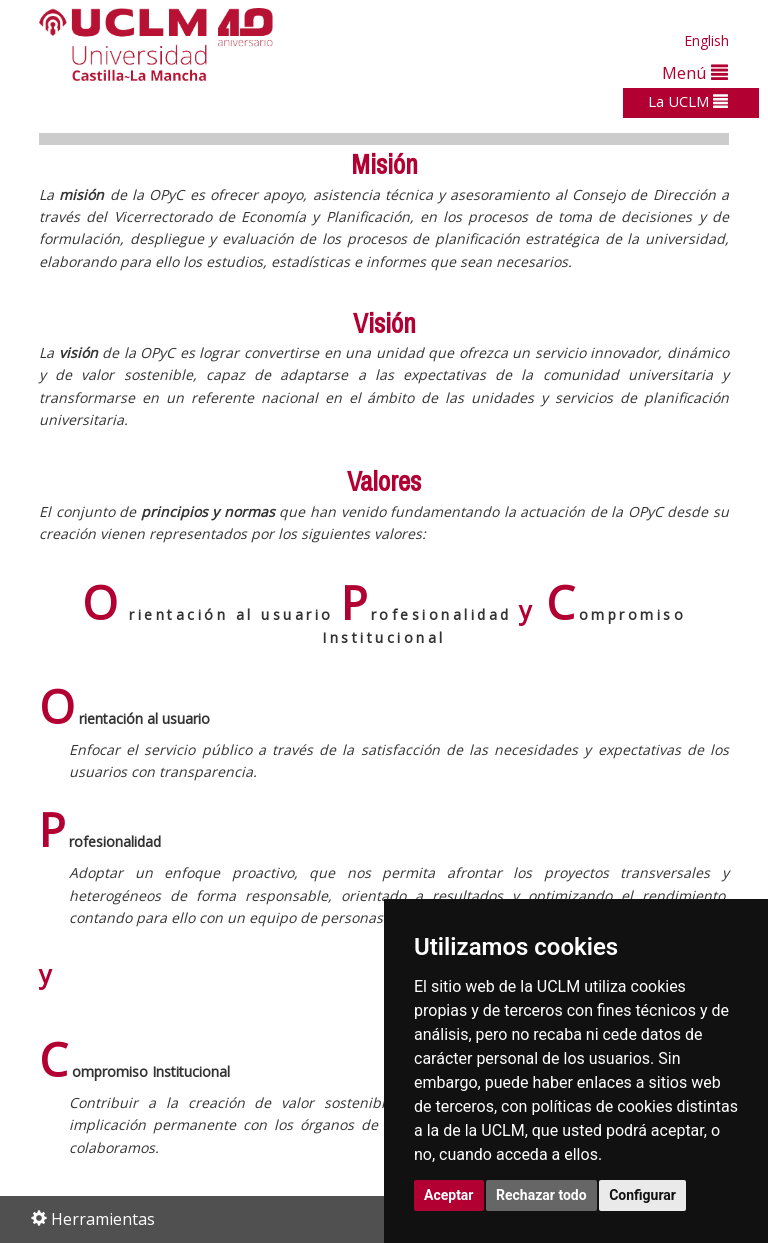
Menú (695, 72)
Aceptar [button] (449, 1195)
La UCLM (688, 101)
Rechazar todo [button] (541, 1195)
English (706, 40)
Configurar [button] (642, 1195)
